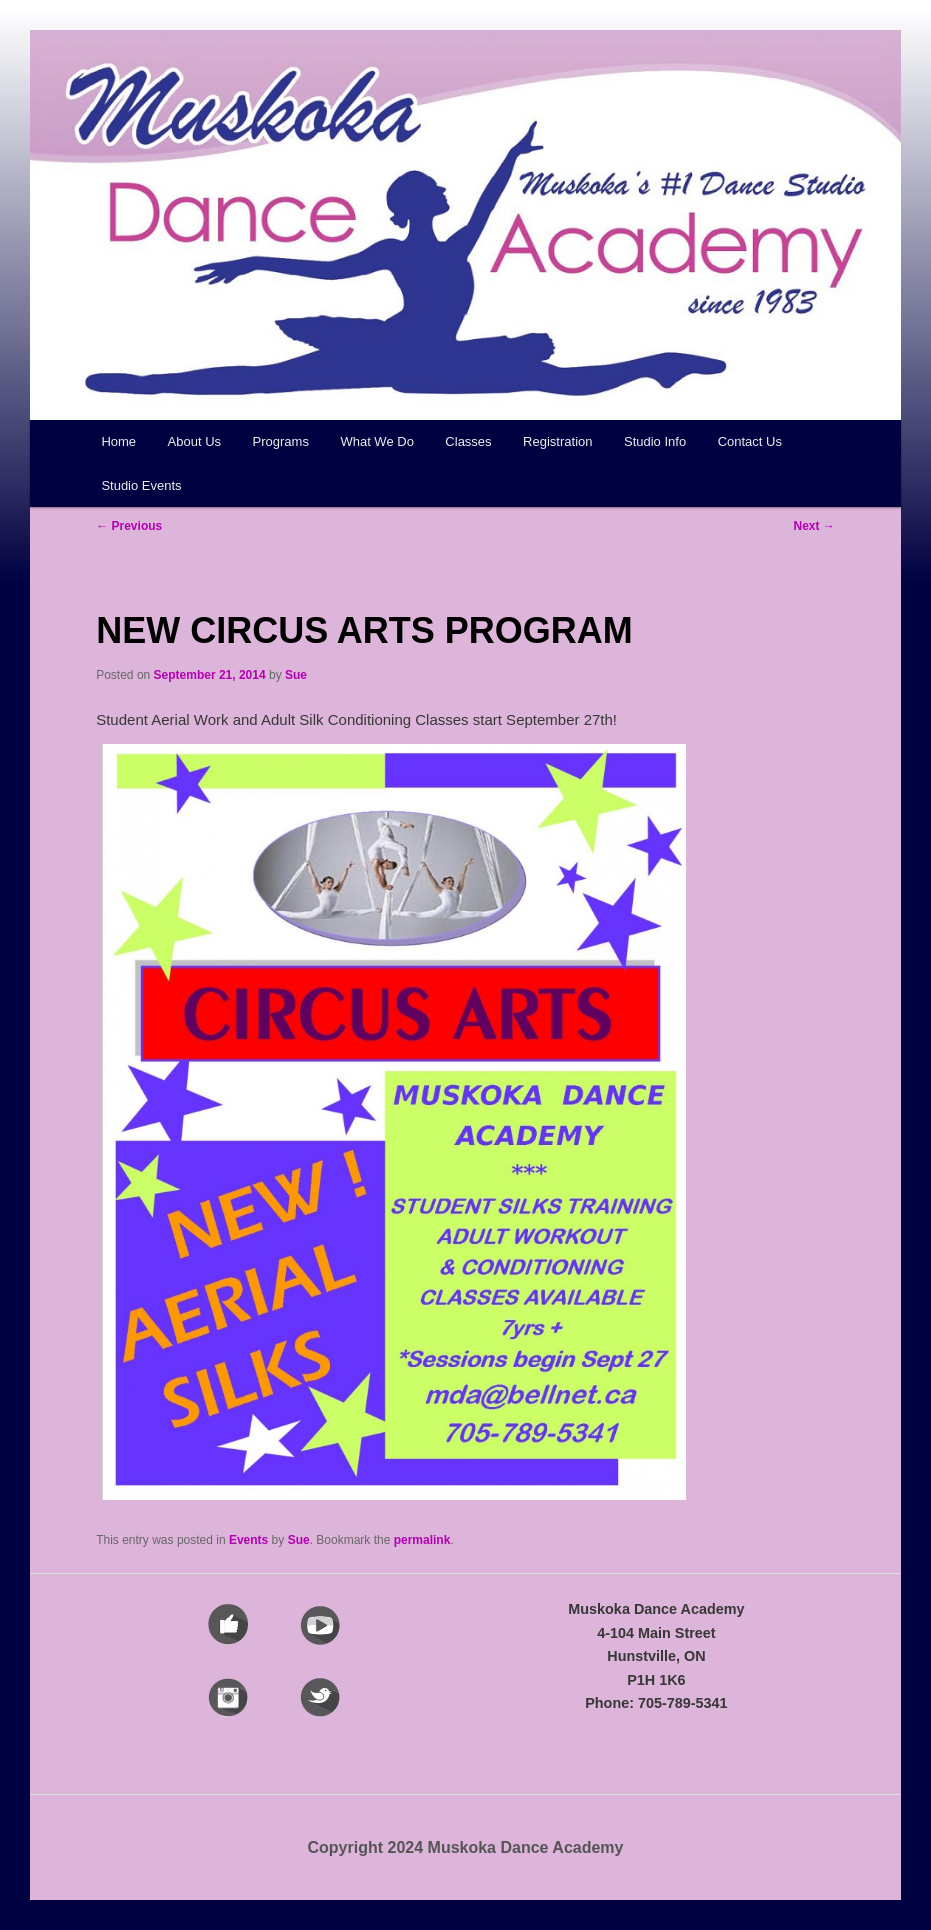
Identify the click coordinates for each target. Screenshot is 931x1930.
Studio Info (655, 441)
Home (118, 441)
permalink (422, 1540)
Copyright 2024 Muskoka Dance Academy (466, 1847)
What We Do (376, 441)
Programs (281, 441)
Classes (468, 441)
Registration (557, 441)
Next (813, 526)
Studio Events (141, 485)
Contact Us (750, 441)
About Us (194, 441)
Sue (296, 675)
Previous (129, 526)
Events (248, 1540)
